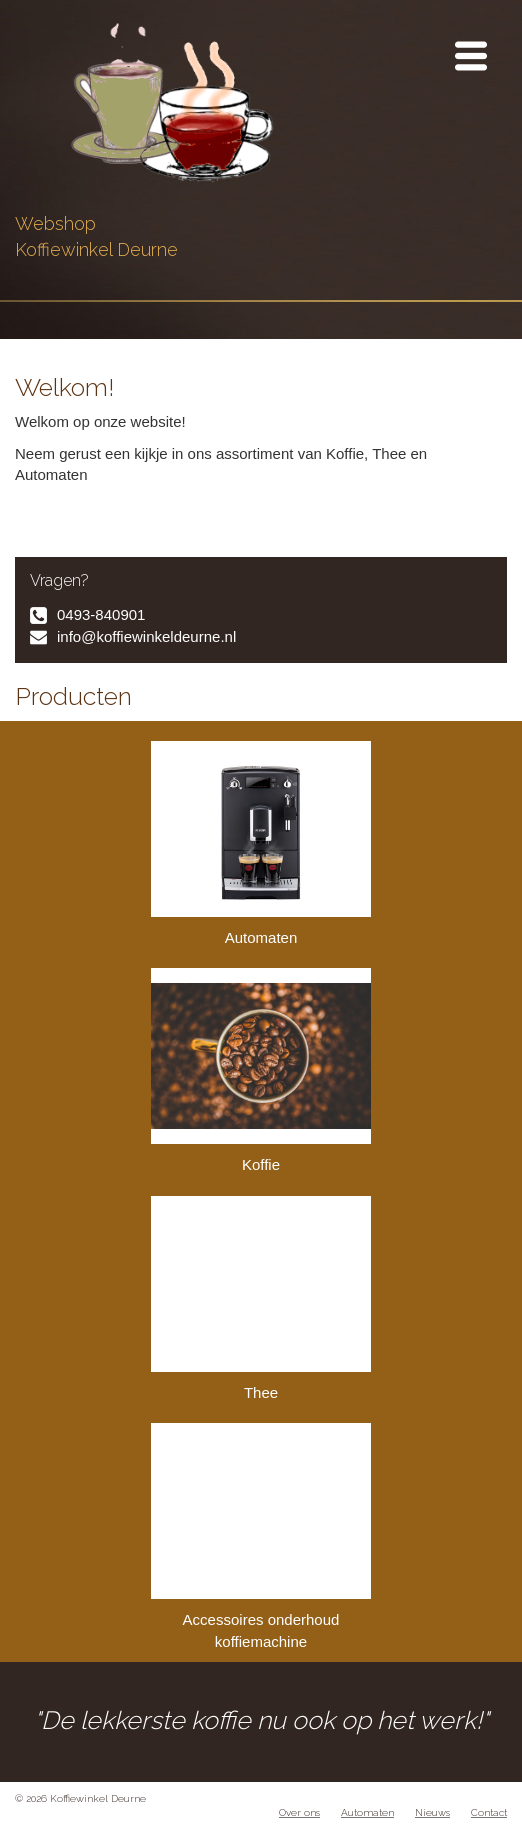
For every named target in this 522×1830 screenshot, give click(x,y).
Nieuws (432, 1812)
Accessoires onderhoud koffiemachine (261, 1536)
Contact (489, 1812)
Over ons (299, 1812)
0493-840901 (101, 614)
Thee (261, 1298)
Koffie (261, 1070)
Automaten (261, 843)
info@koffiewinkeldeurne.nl (146, 636)
